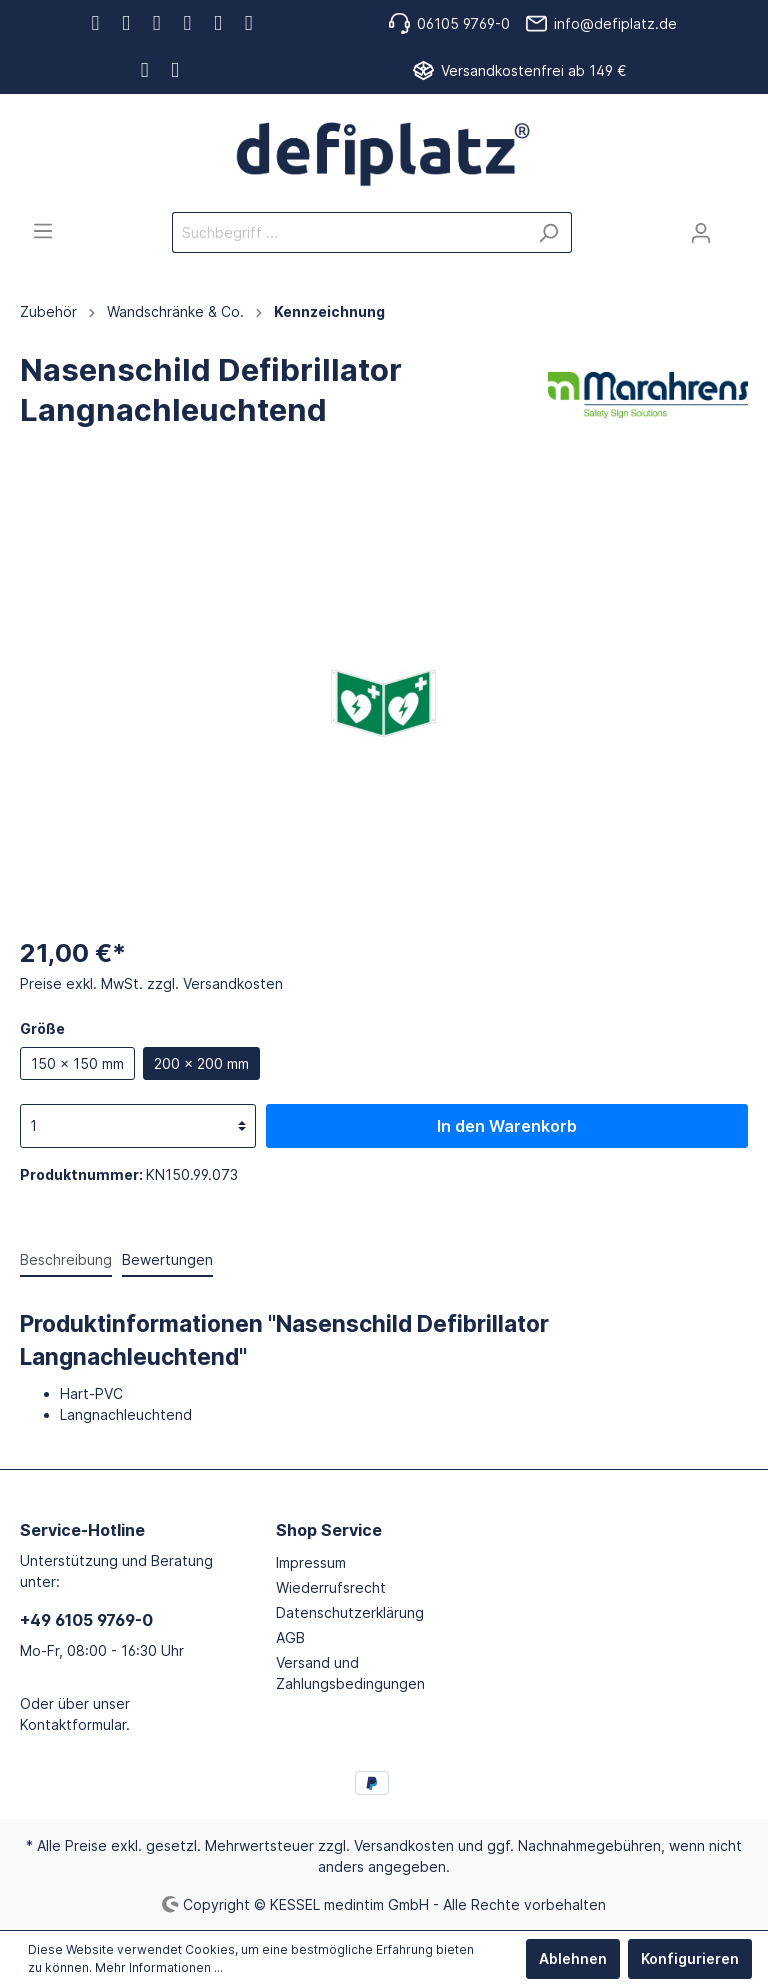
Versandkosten (404, 1845)
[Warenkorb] (736, 226)
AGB (290, 1637)
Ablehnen (573, 1958)
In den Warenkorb (507, 1126)
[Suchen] (548, 232)
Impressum (311, 1562)
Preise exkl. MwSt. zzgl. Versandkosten (151, 983)
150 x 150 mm (77, 1063)
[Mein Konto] (701, 233)
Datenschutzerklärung (350, 1612)
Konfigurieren (690, 1958)
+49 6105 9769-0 (86, 1620)
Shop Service (329, 1530)
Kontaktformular (73, 1724)
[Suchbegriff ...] (349, 232)
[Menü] (43, 231)
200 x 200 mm (201, 1063)
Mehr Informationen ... (159, 1967)
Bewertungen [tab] (167, 1259)
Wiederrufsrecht (331, 1587)
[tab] (66, 1259)
